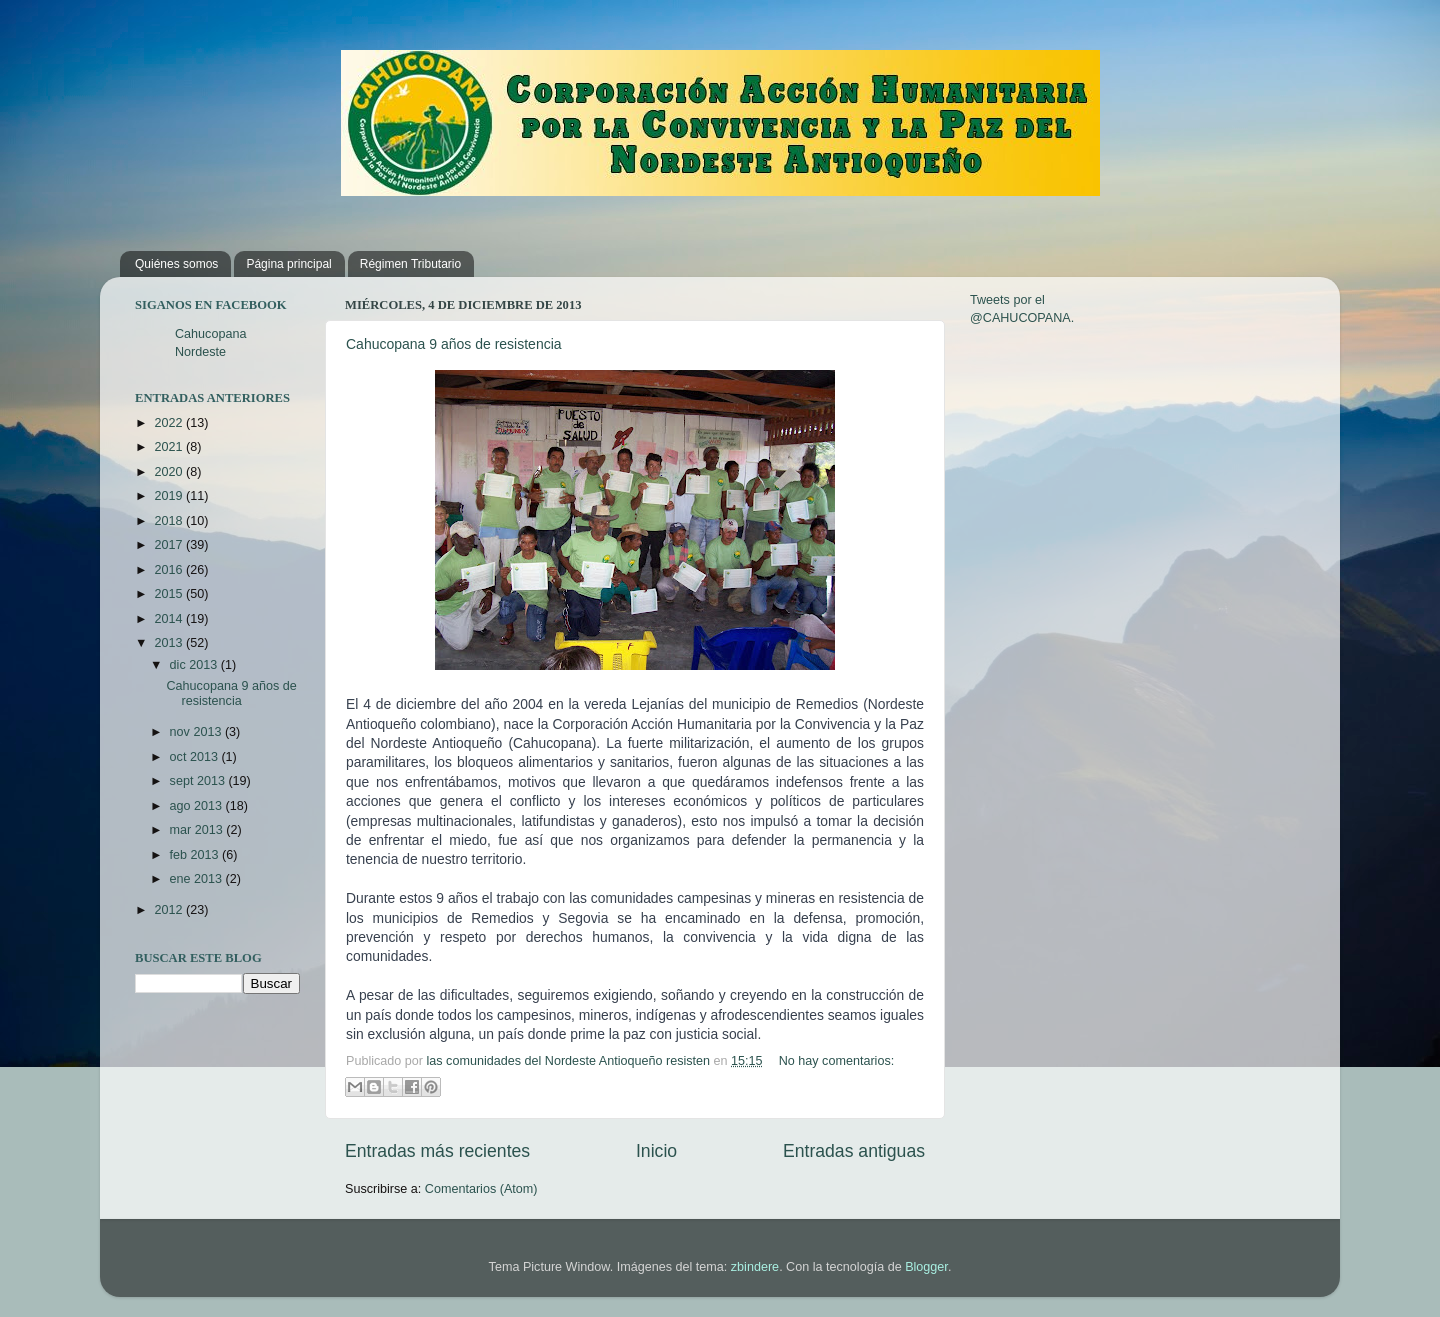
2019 (170, 496)
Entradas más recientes (437, 1151)
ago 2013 (198, 806)
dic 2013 (195, 665)
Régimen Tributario (410, 264)
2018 (170, 521)
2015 (170, 594)
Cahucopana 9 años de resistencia (454, 344)
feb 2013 (196, 855)
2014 (170, 619)
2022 (170, 423)
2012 (170, 910)
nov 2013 (197, 732)
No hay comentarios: (837, 1061)
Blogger (926, 1267)
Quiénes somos (176, 264)
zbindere (755, 1267)
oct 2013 (196, 757)
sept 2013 (199, 781)
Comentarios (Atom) (481, 1189)
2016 (170, 570)
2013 (170, 643)
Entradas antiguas (854, 1151)
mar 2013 (198, 830)
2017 (170, 545)
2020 (170, 472)
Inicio (656, 1151)
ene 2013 (198, 879)
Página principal (288, 264)
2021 (170, 447)
